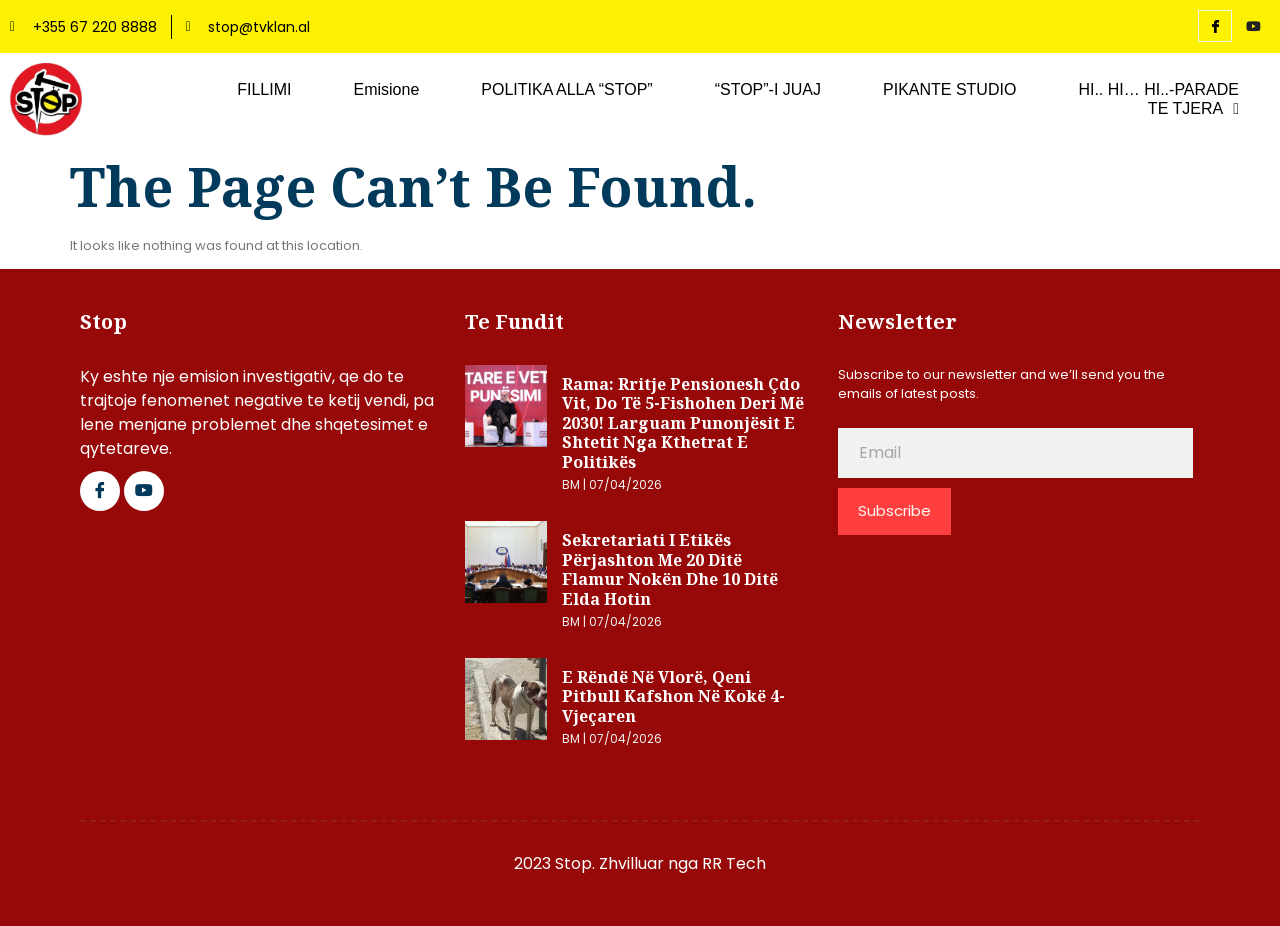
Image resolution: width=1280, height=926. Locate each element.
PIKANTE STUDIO (949, 89)
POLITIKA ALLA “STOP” (566, 89)
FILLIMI (264, 89)
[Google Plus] (144, 491)
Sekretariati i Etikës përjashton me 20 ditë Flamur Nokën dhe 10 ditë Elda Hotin (670, 569)
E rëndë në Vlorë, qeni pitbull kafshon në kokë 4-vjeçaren (673, 696)
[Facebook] (1215, 26)
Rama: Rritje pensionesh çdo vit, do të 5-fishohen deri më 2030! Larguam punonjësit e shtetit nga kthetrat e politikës (683, 423)
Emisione (386, 89)
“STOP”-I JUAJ (768, 89)
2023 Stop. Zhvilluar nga (608, 863)
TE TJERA (1193, 109)
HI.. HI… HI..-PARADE (1158, 89)
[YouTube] (1253, 27)
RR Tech (734, 863)
